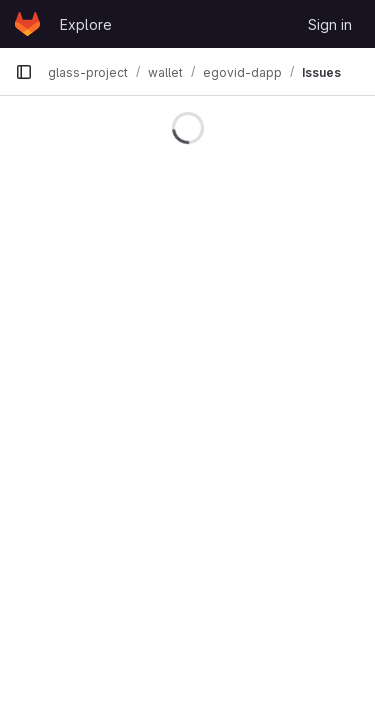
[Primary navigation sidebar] (24, 72)
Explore (86, 24)
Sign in (330, 24)
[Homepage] (27, 24)
